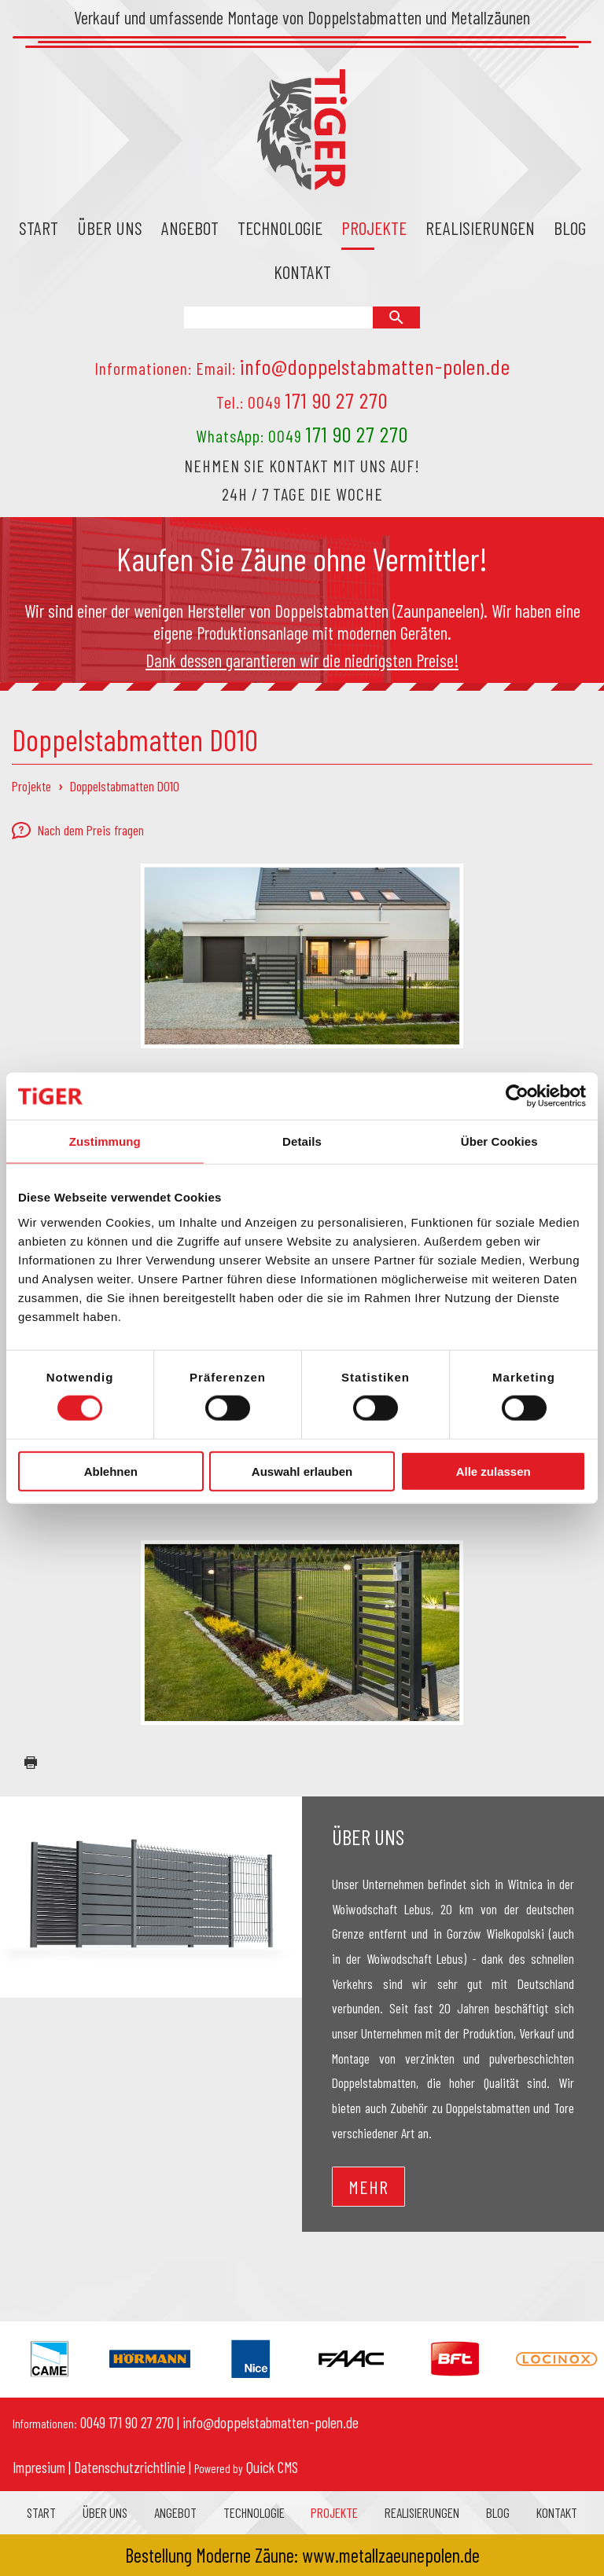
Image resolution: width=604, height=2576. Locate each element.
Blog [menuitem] (570, 228)
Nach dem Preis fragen (78, 830)
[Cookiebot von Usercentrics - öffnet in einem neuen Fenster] (517, 1096)
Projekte (31, 785)
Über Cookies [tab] (499, 1141)
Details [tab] (302, 1141)
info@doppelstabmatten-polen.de (375, 366)
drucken (24, 1763)
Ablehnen (111, 1470)
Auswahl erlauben (302, 1470)
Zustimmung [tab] (105, 1141)
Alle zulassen (493, 1470)
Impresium (39, 2467)
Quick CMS (246, 2467)
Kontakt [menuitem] (302, 272)
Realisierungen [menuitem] (480, 228)
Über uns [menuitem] (109, 228)
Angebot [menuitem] (190, 228)
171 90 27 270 (336, 400)
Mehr (368, 2186)
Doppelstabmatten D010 (124, 785)
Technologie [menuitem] (280, 228)
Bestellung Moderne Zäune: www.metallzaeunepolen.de (302, 2555)
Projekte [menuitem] (374, 228)
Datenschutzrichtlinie (130, 2467)
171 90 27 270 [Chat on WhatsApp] (357, 433)
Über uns (368, 1836)
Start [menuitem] (38, 228)
